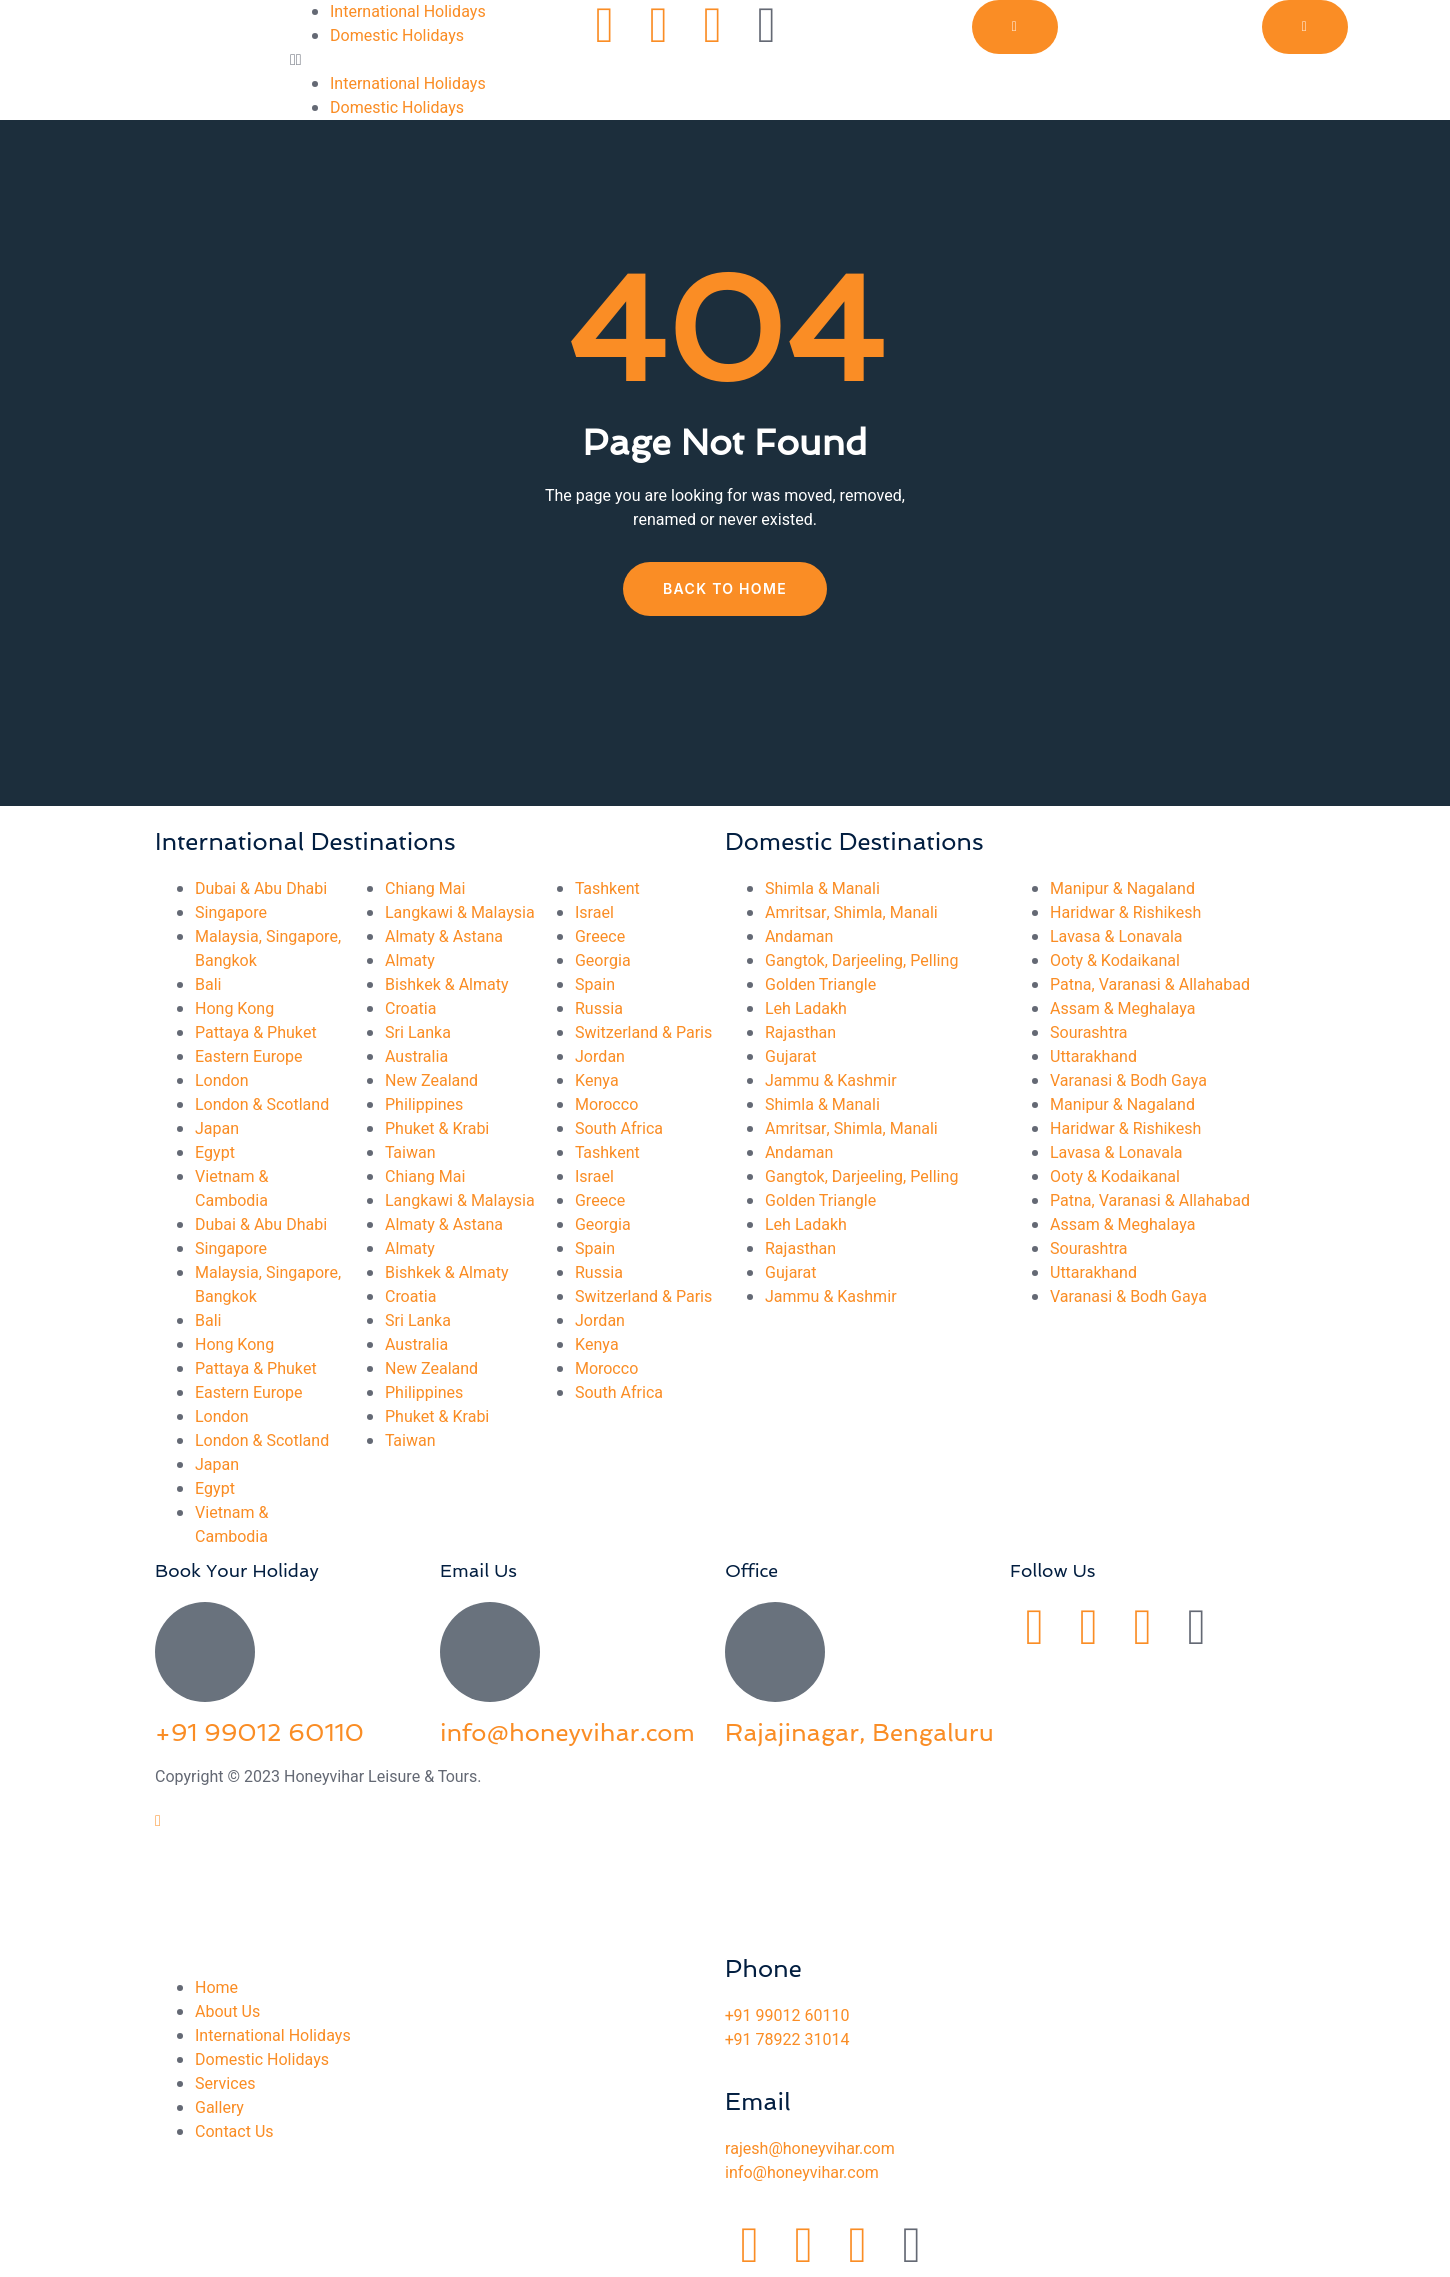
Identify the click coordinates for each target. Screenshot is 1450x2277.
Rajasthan (800, 1033)
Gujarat (790, 1057)
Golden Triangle (820, 985)
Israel (594, 913)
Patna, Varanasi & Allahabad (1150, 985)
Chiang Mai (425, 889)
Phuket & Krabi (437, 1129)
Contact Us (234, 2132)
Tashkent (607, 889)
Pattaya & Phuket (256, 1033)
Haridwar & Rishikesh (1125, 913)
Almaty (410, 961)
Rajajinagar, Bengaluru (859, 1732)
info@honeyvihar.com (567, 1732)
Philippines (424, 1105)
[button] (435, 60)
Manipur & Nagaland (1122, 889)
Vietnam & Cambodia (231, 1189)
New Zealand (431, 1081)
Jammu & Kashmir (831, 1081)
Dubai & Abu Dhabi (261, 889)
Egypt (215, 1153)
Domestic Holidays (397, 36)
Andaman (799, 937)
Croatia (410, 1009)
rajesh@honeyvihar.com (810, 2149)
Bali (208, 985)
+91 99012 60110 (259, 1732)
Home (216, 1988)
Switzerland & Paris (643, 1033)
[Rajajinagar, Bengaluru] (775, 1652)
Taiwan (410, 1153)
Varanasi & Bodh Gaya (1128, 1081)
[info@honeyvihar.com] (490, 1652)
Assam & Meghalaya (1122, 1009)
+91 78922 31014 (787, 2040)
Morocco (606, 1105)
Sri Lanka (418, 1033)
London (222, 1081)
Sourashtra (1089, 1033)
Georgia (603, 961)
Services (225, 2084)
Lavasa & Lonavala (1116, 937)
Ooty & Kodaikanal (1115, 961)
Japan (217, 1129)
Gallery (219, 2108)
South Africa (619, 1129)
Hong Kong (234, 1009)
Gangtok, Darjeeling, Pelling (861, 961)
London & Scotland (262, 1105)
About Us (227, 2012)
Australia (416, 1057)
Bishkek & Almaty (447, 985)
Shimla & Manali (822, 889)
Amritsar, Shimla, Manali (851, 913)
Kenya (597, 1081)
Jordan (600, 1057)
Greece (600, 937)
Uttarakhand (1093, 1057)
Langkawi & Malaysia (460, 913)
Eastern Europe (249, 1057)
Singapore (231, 913)
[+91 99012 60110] (205, 1652)
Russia (599, 1009)
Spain (595, 985)
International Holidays (408, 12)
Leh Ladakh (806, 1009)
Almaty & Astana (444, 937)
